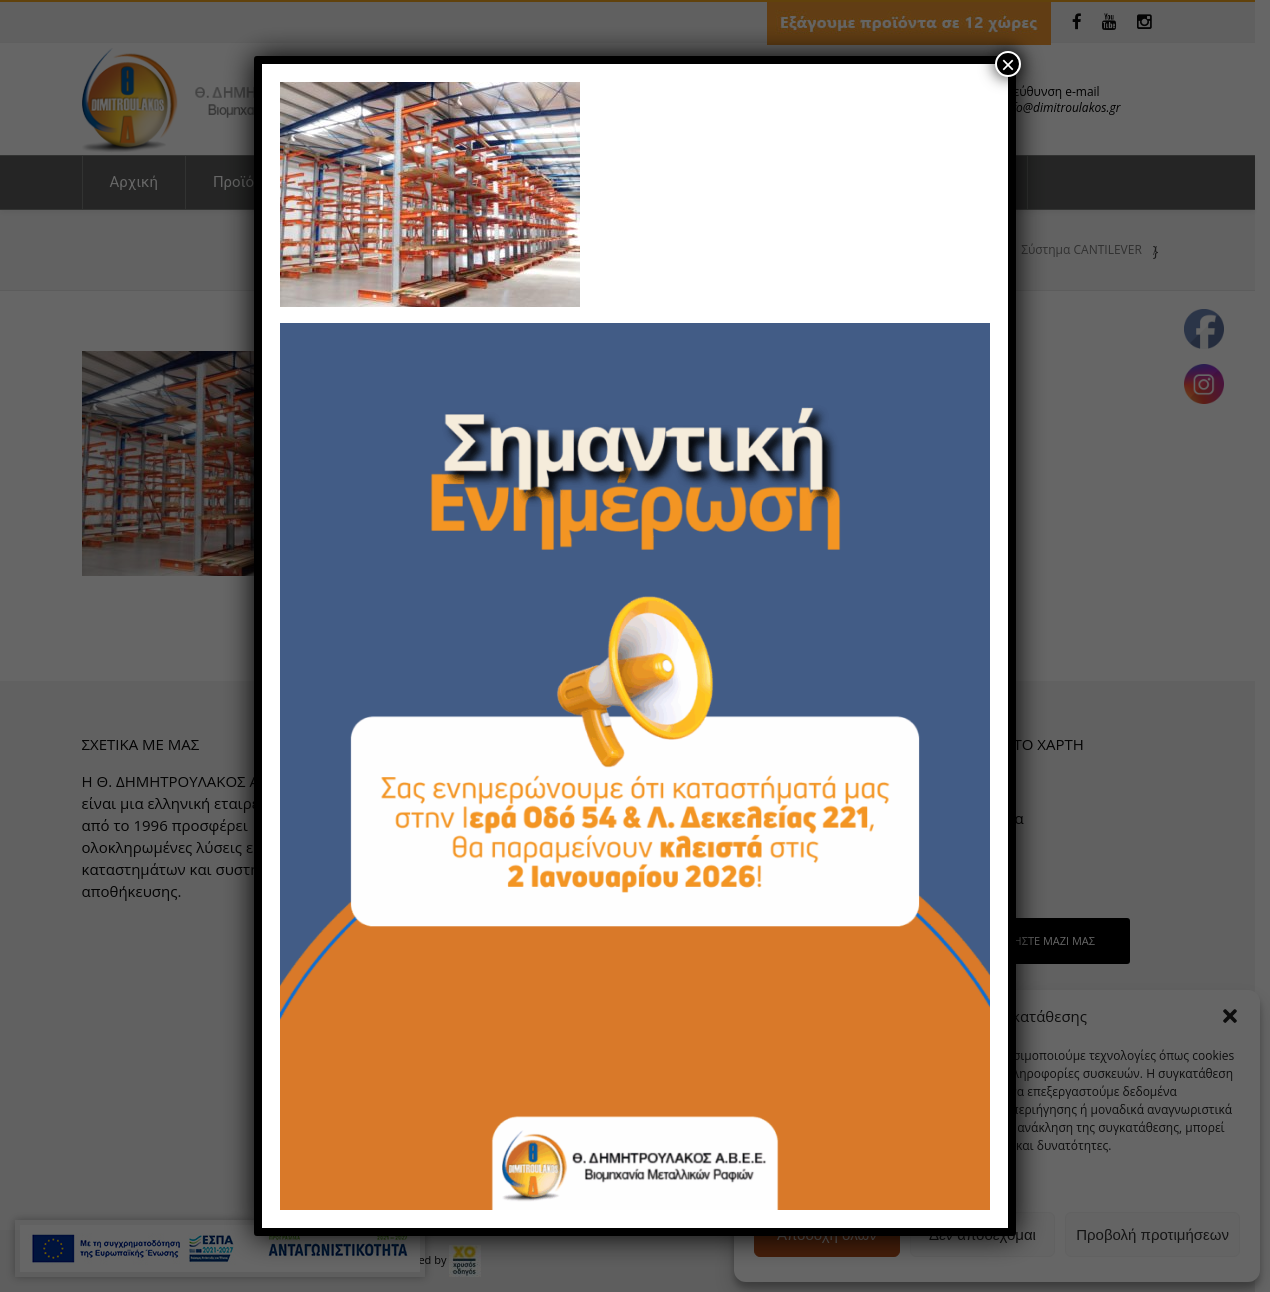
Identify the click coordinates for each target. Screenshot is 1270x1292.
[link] (430, 192)
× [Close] (1008, 64)
